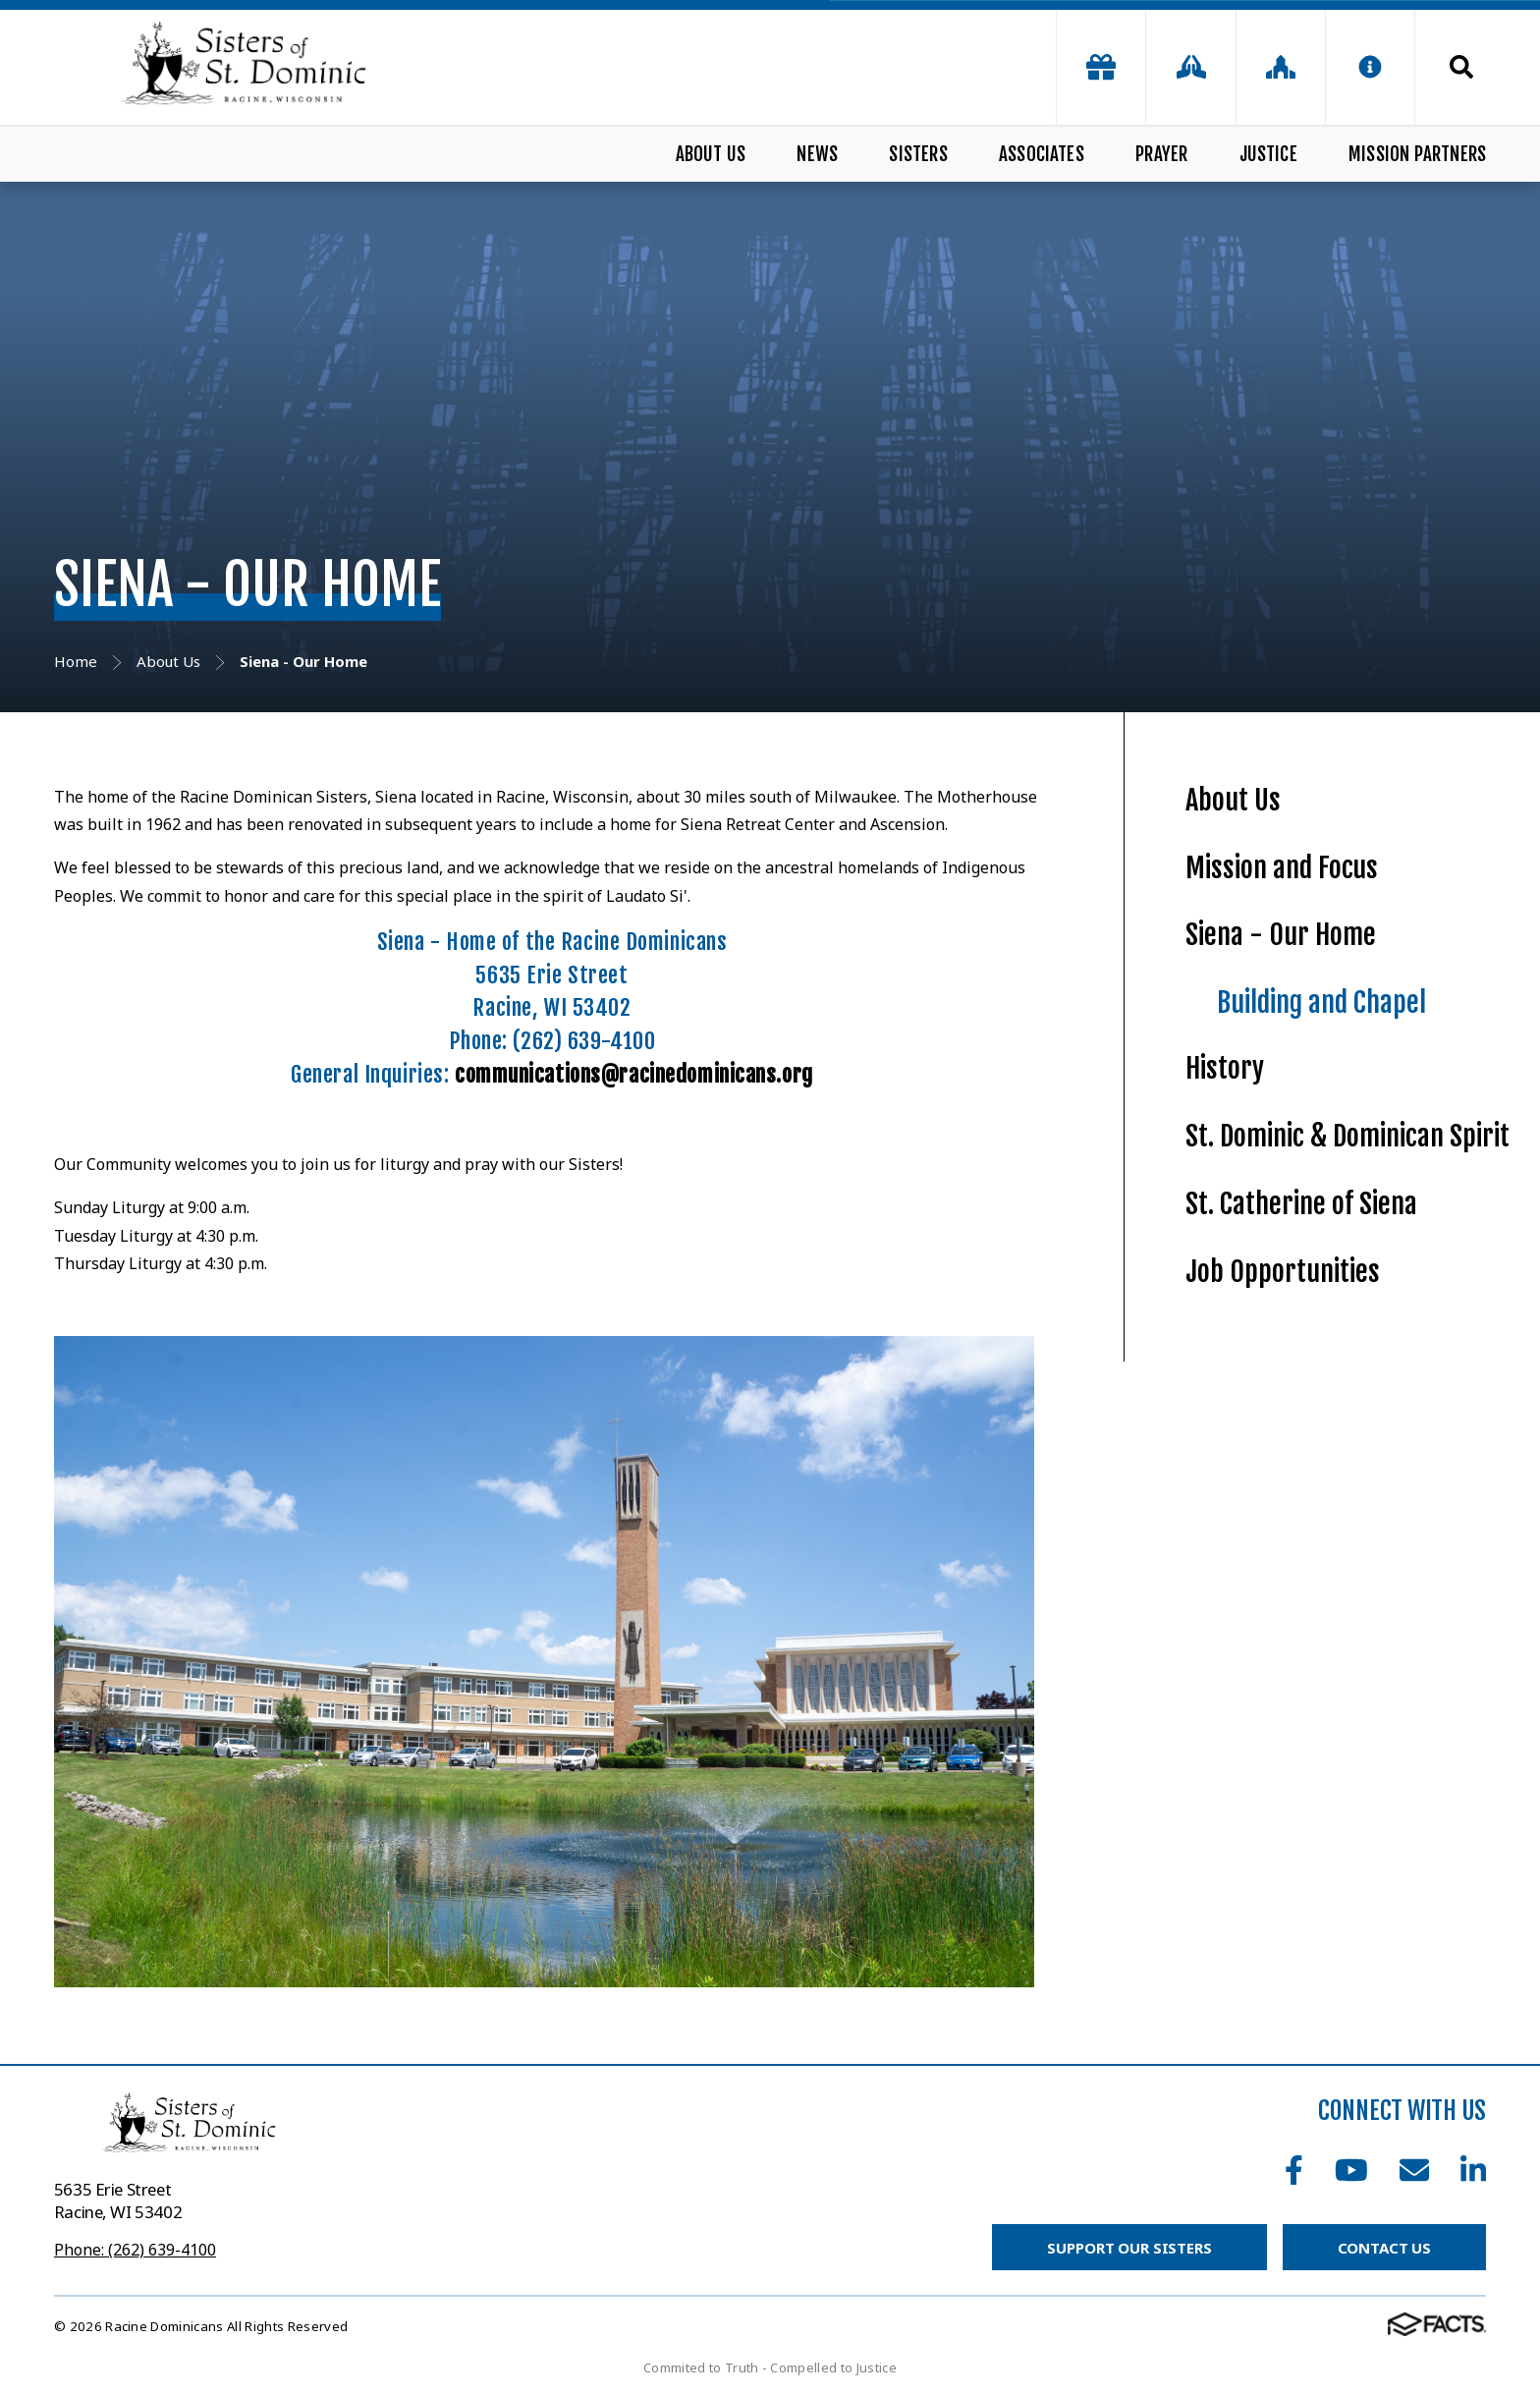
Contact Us (1385, 2247)
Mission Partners (1417, 154)
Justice (1268, 154)
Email (1414, 2170)
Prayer (1161, 154)
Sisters (918, 154)
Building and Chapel (1321, 1002)
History (1224, 1068)
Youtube (1351, 2170)
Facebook (1294, 2170)
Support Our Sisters (1129, 2247)
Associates (1041, 154)
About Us (711, 154)
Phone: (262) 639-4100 (135, 2249)
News (817, 154)
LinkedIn (1473, 2170)
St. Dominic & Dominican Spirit (1347, 1136)
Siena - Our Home (1280, 935)
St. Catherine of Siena (1301, 1204)
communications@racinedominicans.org (634, 1074)
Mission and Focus (1281, 868)
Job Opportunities (1282, 1271)
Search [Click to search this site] (1461, 67)
